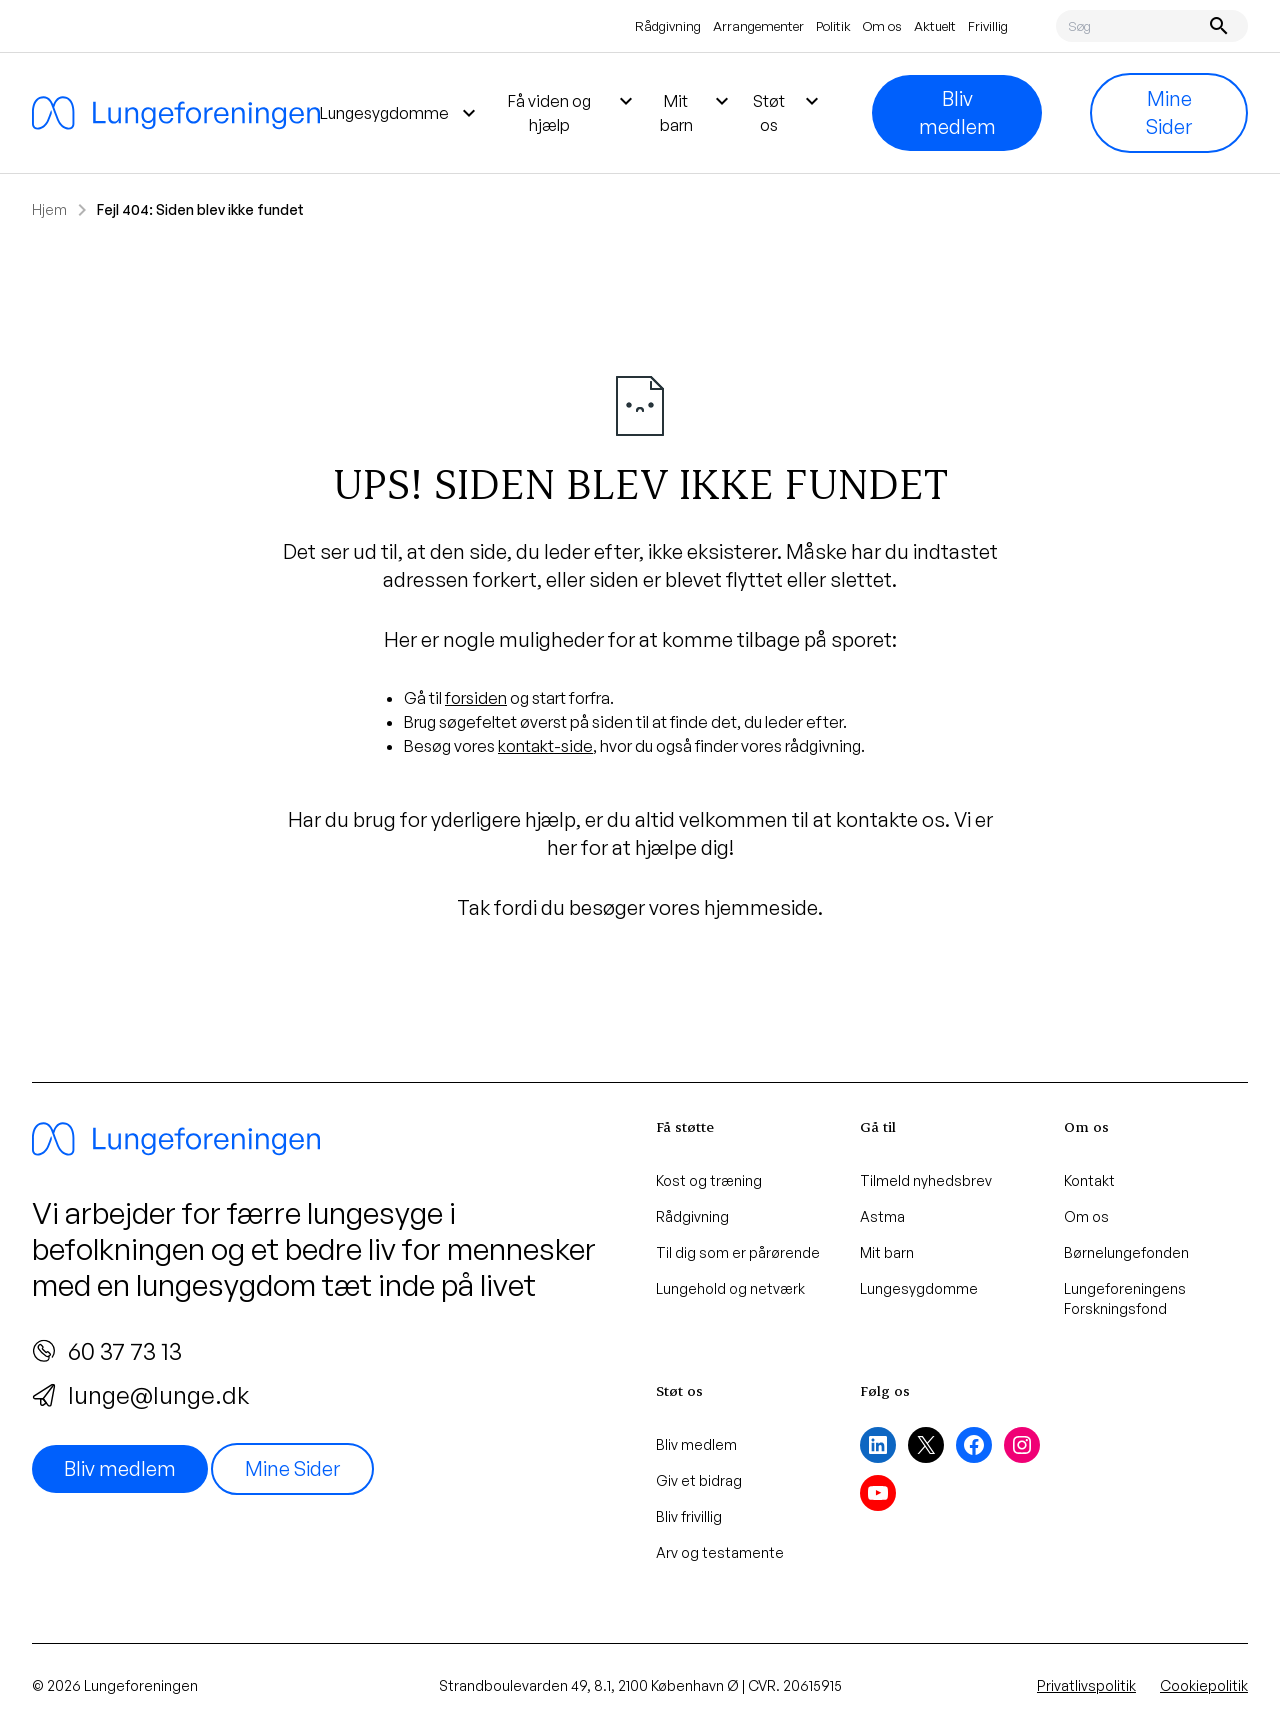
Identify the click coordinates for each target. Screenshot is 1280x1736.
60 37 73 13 (107, 1351)
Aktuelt (935, 26)
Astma (882, 1216)
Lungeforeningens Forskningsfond (1125, 1298)
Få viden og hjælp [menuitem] (573, 112)
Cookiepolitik (1204, 1685)
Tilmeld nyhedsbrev (926, 1180)
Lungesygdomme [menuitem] (400, 113)
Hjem (49, 209)
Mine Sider (1169, 112)
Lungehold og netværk (730, 1288)
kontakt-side (545, 746)
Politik (833, 26)
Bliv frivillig (689, 1516)
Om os (882, 26)
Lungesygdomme (919, 1288)
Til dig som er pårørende (738, 1252)
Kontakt (1089, 1180)
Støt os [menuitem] (788, 112)
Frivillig (988, 26)
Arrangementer (758, 26)
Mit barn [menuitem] (697, 112)
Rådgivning (668, 26)
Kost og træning (709, 1180)
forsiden (476, 698)
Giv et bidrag (699, 1480)
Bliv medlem (957, 112)
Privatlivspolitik (1086, 1685)
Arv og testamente (720, 1552)
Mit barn (887, 1252)
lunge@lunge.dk (140, 1395)
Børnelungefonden (1126, 1252)
